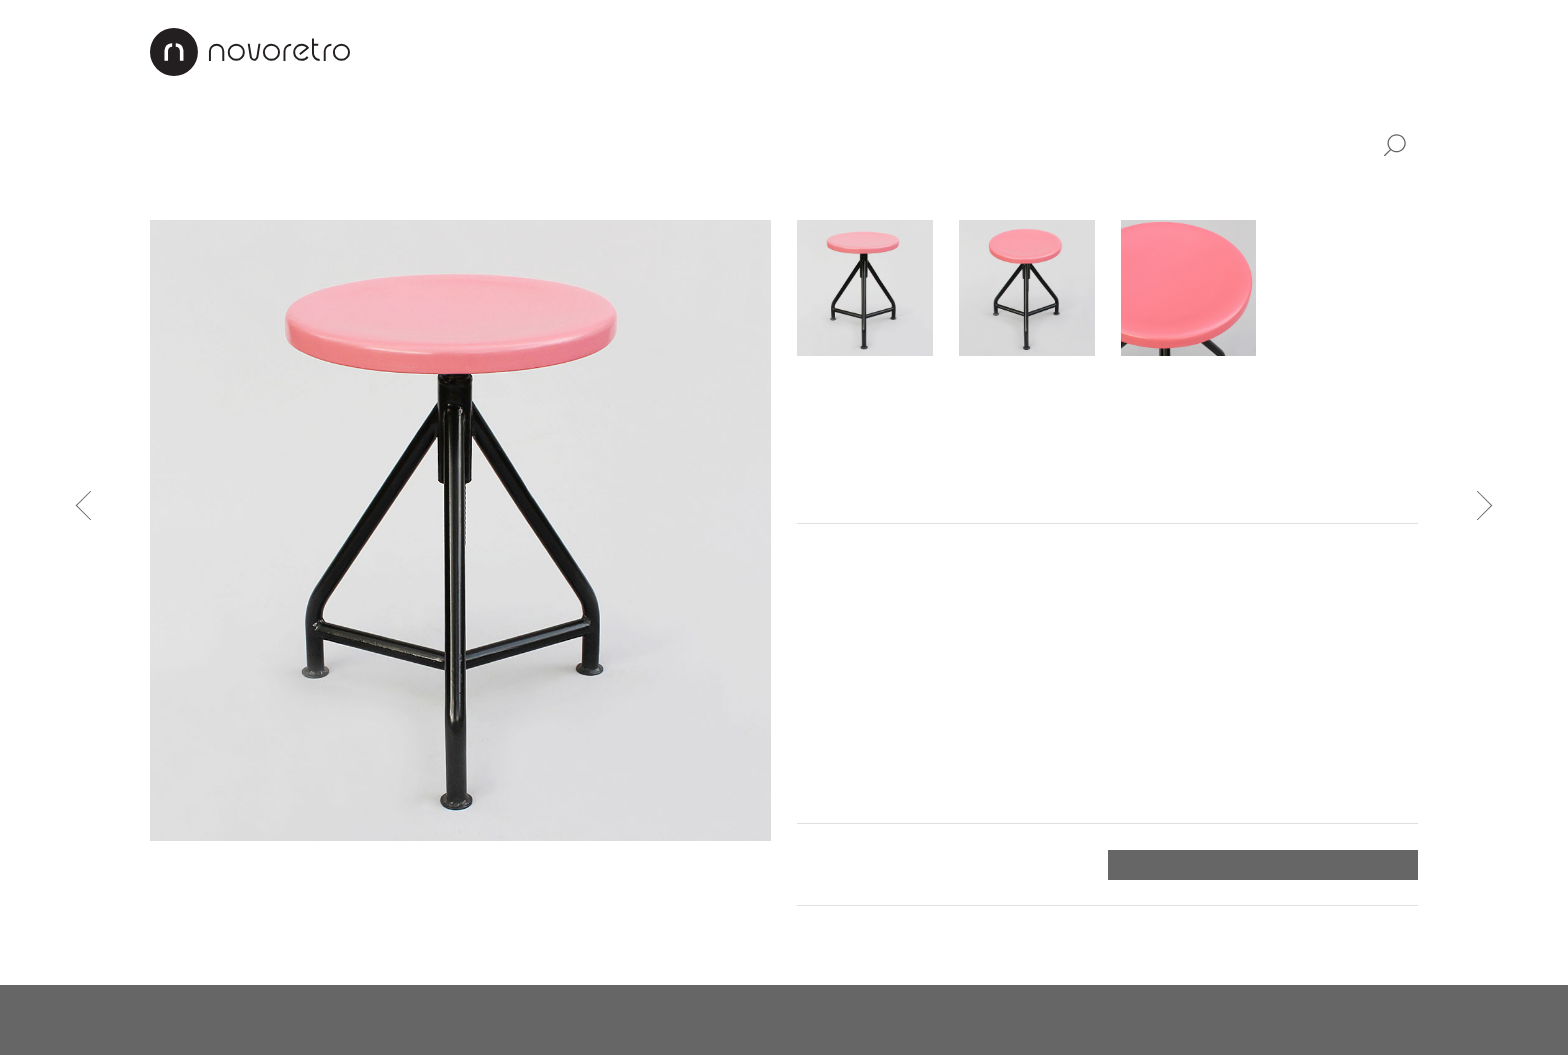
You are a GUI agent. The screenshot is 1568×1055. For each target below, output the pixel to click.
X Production (1366, 1020)
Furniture (255, 143)
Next (1478, 506)
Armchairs (284, 190)
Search (1394, 146)
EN (1405, 51)
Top (1403, 934)
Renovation (929, 51)
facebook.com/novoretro (481, 1020)
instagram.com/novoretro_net (731, 1020)
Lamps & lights (409, 143)
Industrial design (600, 143)
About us (646, 51)
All (162, 143)
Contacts (1252, 51)
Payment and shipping (886, 864)
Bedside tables (557, 190)
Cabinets (185, 190)
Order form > (1364, 865)
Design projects (781, 51)
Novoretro (250, 52)
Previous (91, 506)
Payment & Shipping (1093, 51)
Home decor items (808, 143)
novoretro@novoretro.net (250, 1020)
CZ (1361, 51)
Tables (449, 190)
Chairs (374, 190)
